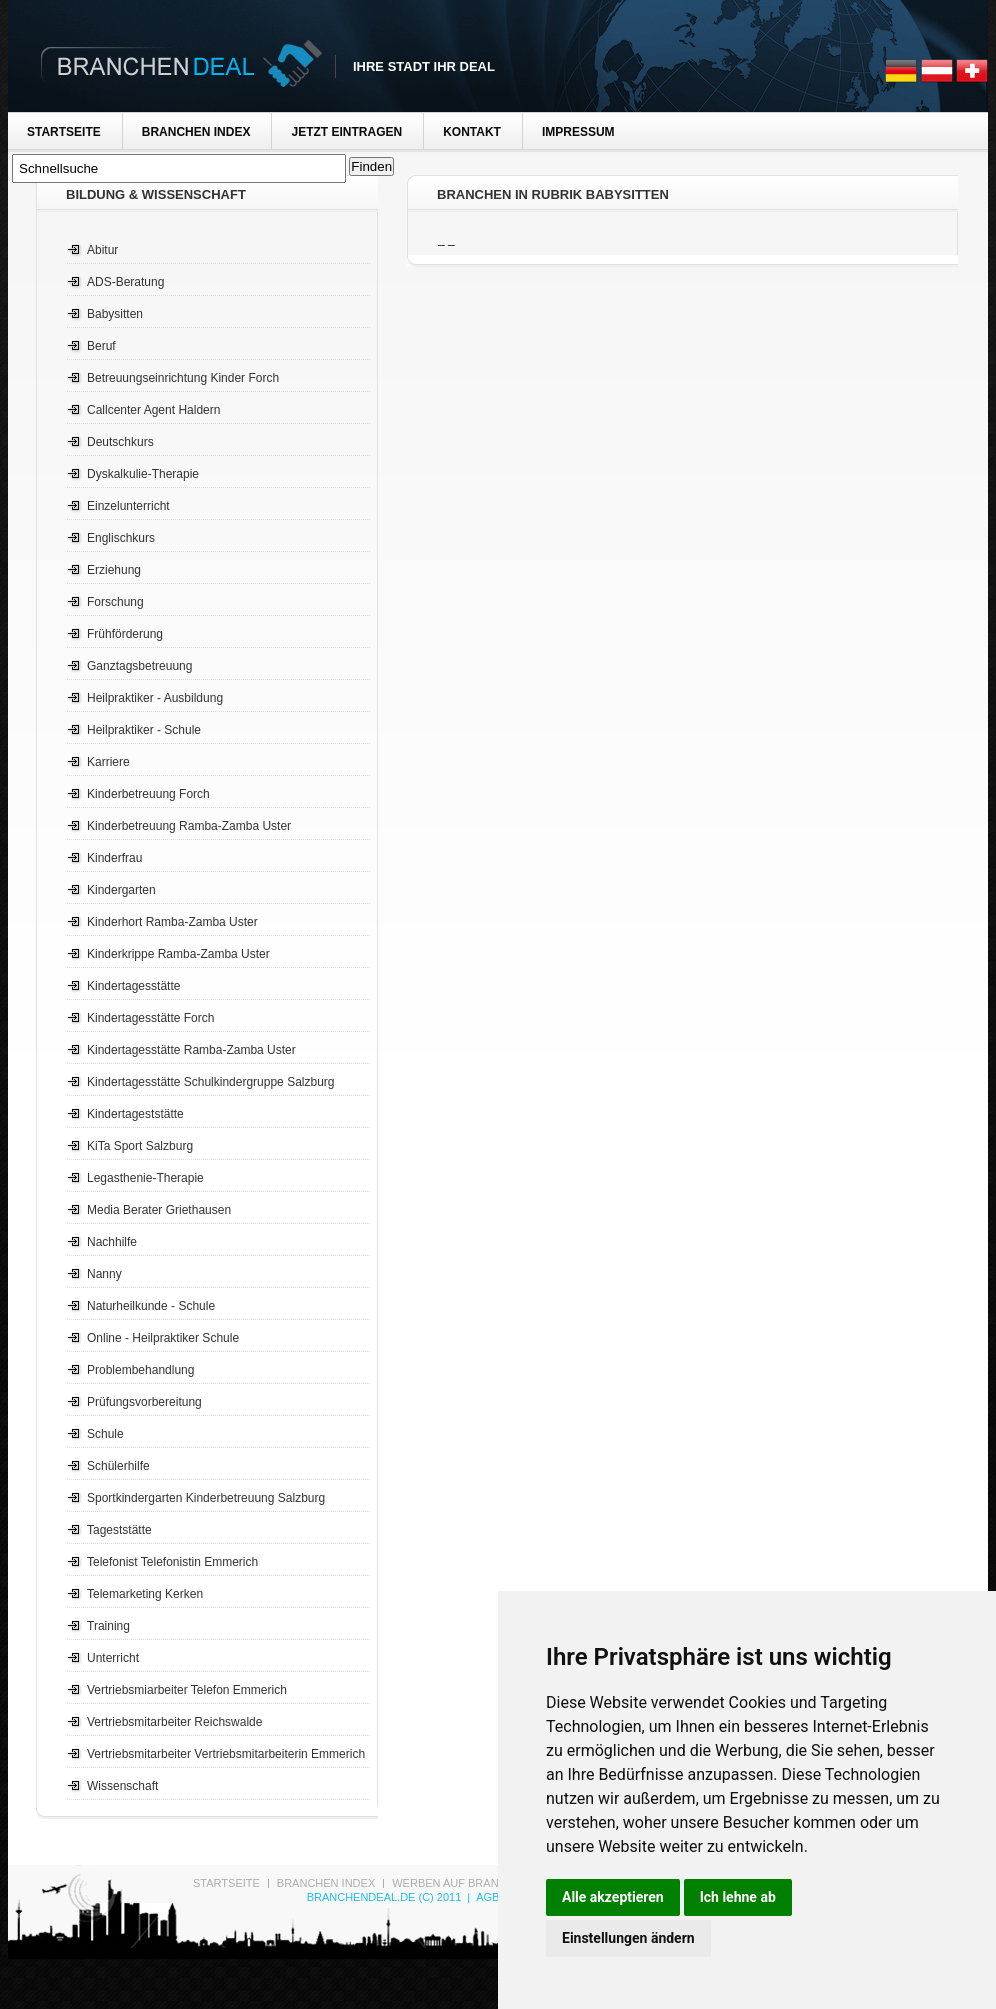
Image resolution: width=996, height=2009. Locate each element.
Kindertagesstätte (133, 986)
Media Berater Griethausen (159, 1210)
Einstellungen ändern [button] (628, 1938)
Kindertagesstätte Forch (150, 1018)
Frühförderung (125, 634)
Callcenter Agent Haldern (153, 410)
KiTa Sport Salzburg (140, 1146)
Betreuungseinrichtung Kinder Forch (183, 378)
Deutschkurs (120, 442)
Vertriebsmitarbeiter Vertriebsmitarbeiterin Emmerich (226, 1754)
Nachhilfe (112, 1242)
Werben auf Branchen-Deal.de (486, 1883)
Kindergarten (121, 890)
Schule (105, 1434)
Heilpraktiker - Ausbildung (155, 698)
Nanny (104, 1274)
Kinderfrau (114, 858)
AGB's (492, 1897)
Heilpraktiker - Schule (144, 730)
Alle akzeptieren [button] (613, 1897)
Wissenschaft (122, 1786)
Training (108, 1626)
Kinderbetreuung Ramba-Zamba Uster (189, 826)
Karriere (108, 762)
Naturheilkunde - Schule (151, 1306)
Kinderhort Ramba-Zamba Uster (172, 922)
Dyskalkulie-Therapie (143, 474)
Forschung (115, 602)
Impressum (578, 132)
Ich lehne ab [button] (738, 1897)
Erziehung (114, 570)
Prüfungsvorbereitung (144, 1402)
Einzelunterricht (128, 506)
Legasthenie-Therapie (145, 1178)
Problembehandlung (140, 1370)
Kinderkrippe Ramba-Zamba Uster (178, 954)
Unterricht (113, 1658)
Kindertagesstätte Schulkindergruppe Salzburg (211, 1082)
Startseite (64, 132)
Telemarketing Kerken (145, 1594)
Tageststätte (119, 1530)
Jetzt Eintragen (346, 132)
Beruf (101, 346)
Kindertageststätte (135, 1114)
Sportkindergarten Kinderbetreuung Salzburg (206, 1498)
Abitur (102, 250)
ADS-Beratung (125, 282)
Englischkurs (121, 538)
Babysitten (115, 314)
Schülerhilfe (118, 1466)
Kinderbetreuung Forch (148, 794)
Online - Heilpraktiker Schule (163, 1338)
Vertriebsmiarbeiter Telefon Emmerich (187, 1690)
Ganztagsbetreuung (139, 666)
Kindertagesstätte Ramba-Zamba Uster (191, 1050)
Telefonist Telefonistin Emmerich (172, 1562)
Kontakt (472, 132)
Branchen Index (196, 132)
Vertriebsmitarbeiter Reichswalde (174, 1722)
